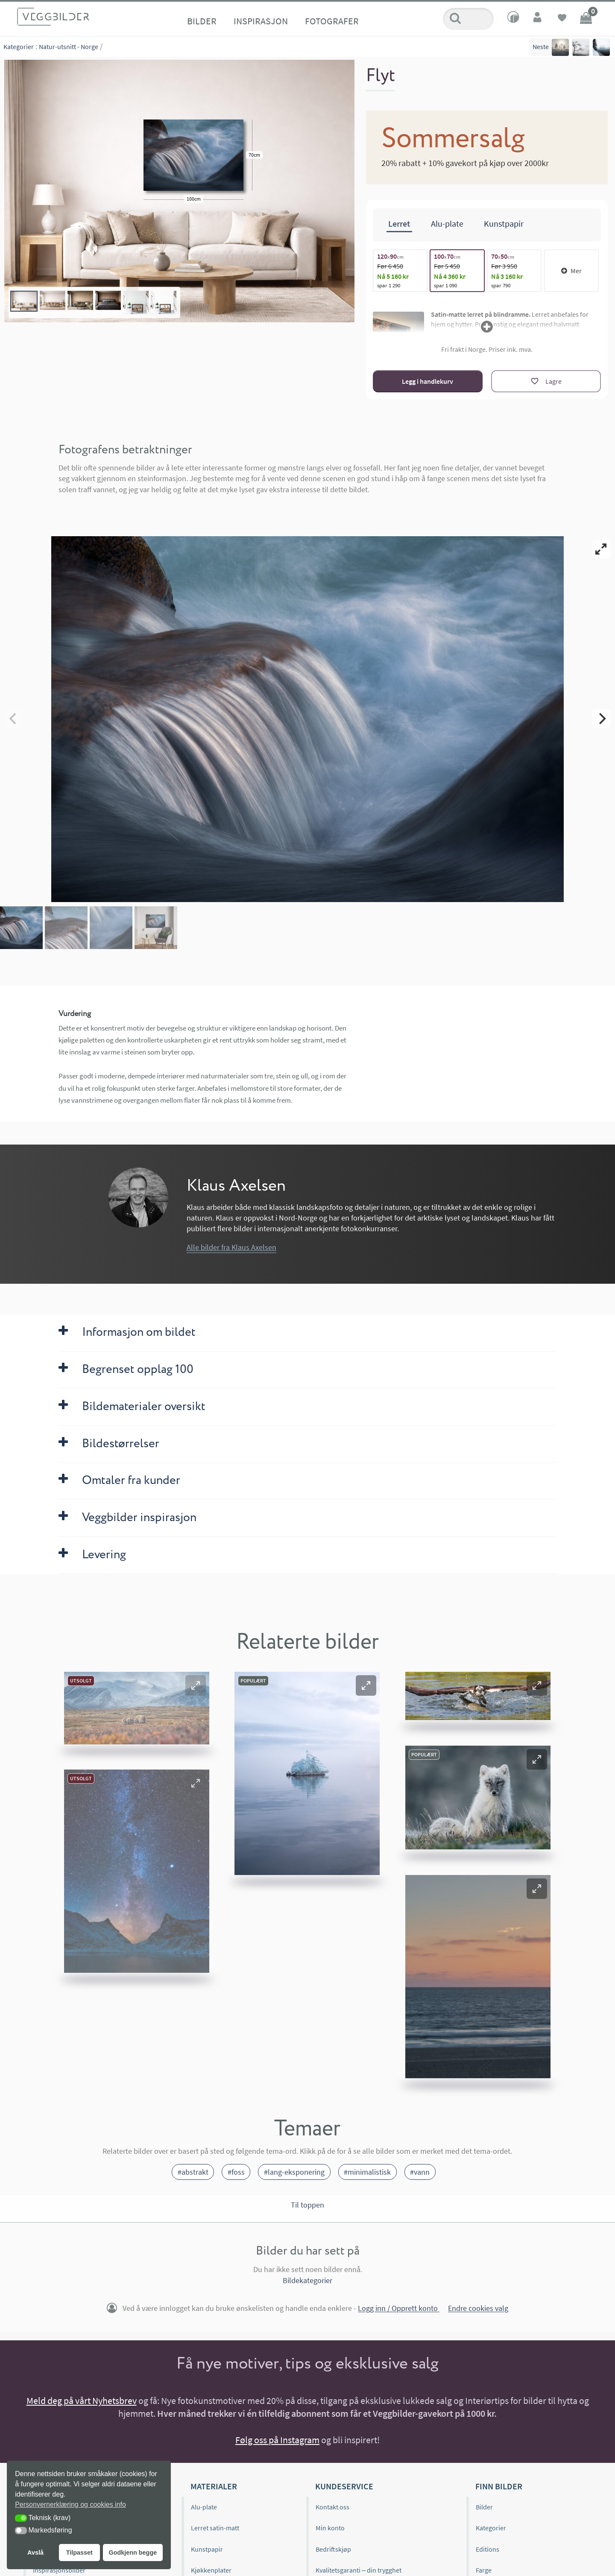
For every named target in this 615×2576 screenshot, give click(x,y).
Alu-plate (204, 2507)
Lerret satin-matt (215, 2527)
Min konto (330, 2527)
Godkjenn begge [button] (132, 2552)
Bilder (202, 21)
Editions (487, 2549)
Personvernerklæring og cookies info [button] (70, 2504)
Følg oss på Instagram (277, 2440)
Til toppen (307, 2205)
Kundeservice (344, 2486)
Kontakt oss (332, 2507)
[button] (195, 1685)
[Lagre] (546, 381)
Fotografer (332, 21)
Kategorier (18, 46)
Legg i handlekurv (427, 381)
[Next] (601, 718)
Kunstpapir (207, 2549)
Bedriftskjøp (333, 2549)
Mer (571, 270)
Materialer (213, 2486)
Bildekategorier (307, 2280)
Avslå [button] (35, 2552)
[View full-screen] (601, 549)
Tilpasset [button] (79, 2552)
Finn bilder (498, 2486)
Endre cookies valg (478, 2308)
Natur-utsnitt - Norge (68, 46)
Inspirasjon (261, 21)
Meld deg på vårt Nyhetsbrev (81, 2401)
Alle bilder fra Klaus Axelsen (231, 1247)
